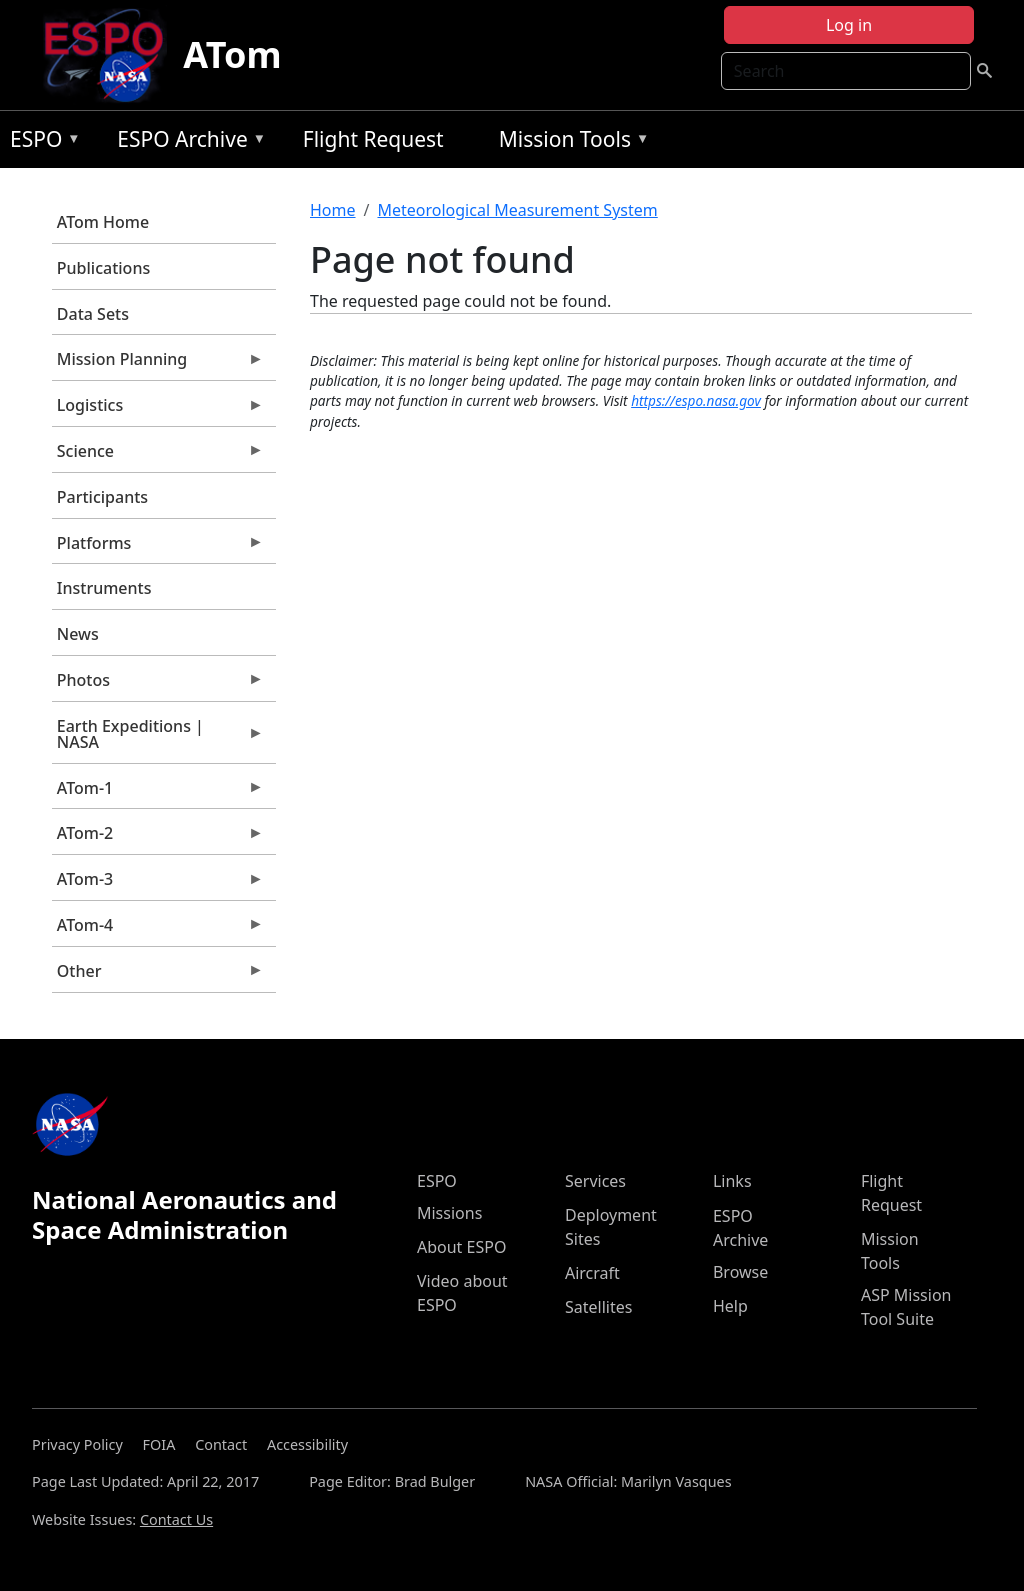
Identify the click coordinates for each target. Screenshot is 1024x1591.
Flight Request (373, 139)
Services (595, 1181)
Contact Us (176, 1519)
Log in (849, 25)
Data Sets (93, 314)
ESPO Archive (186, 142)
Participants (102, 497)
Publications (103, 268)
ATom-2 (158, 838)
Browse (740, 1272)
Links (732, 1181)
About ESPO (461, 1247)
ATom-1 (158, 793)
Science (158, 456)
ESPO (40, 142)
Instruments (104, 588)
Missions (449, 1213)
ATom (232, 54)
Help (730, 1306)
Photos (158, 685)
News (78, 634)
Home (333, 210)
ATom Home (103, 222)
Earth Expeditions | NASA (158, 739)
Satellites (598, 1307)
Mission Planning (158, 364)
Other (158, 976)
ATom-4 (158, 930)
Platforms (158, 548)
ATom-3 (158, 884)
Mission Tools (569, 142)
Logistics (158, 410)
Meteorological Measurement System (517, 210)
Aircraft (592, 1273)
